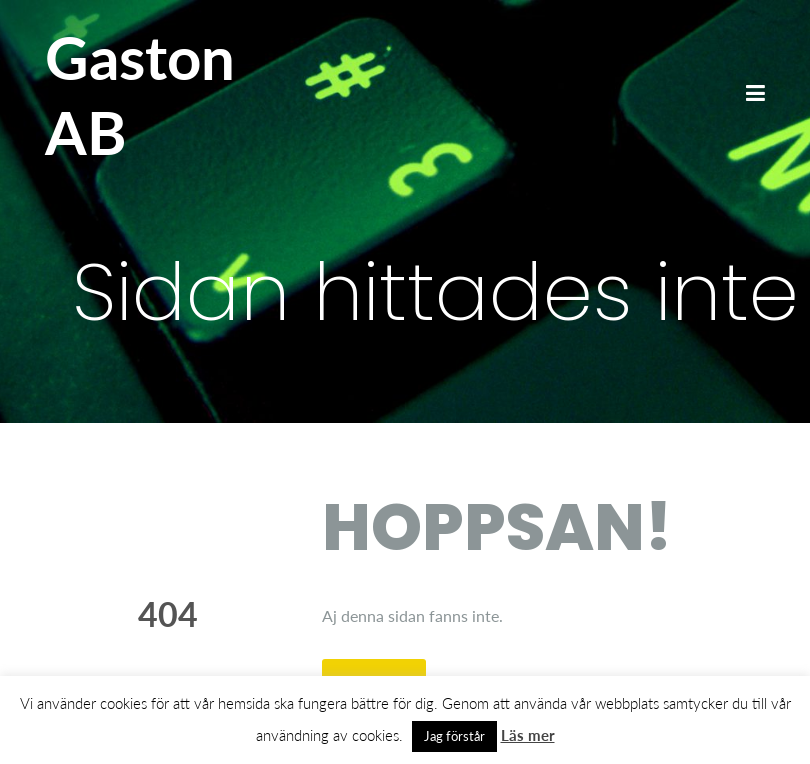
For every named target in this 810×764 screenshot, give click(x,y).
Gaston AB (140, 94)
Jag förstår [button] (454, 736)
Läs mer (528, 735)
